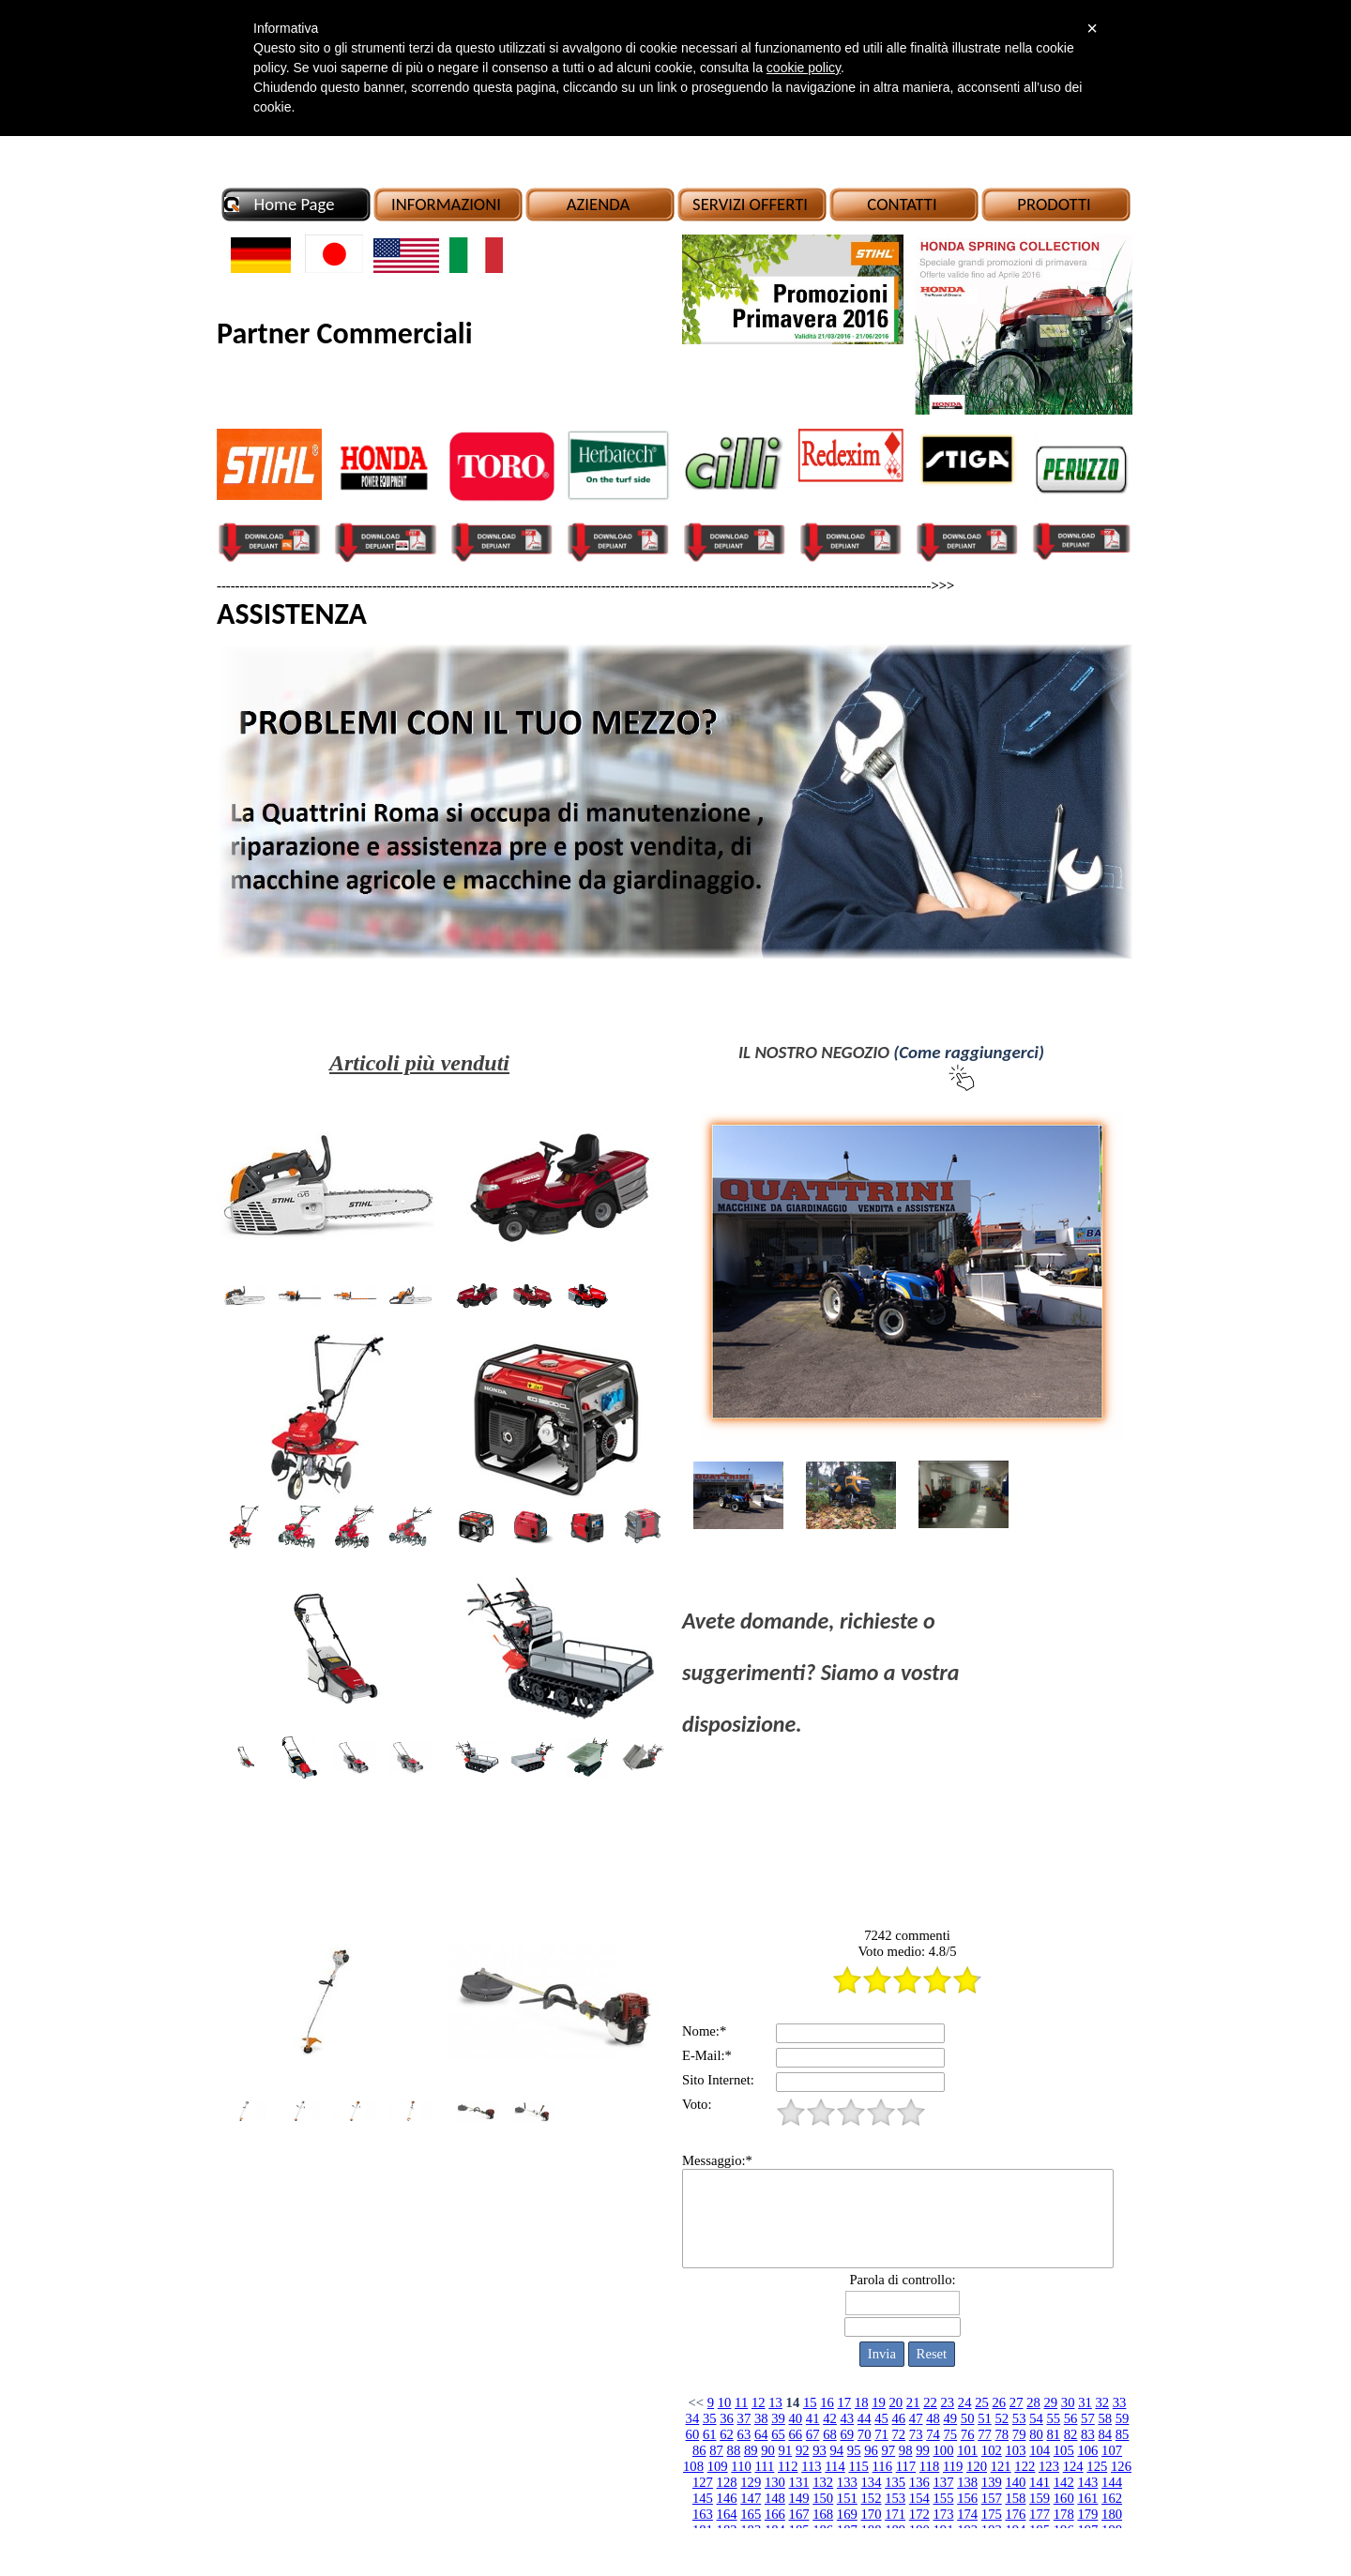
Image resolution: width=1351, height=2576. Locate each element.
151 (847, 2498)
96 (871, 2450)
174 (967, 2514)
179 (1087, 2514)
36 (727, 2418)
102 (991, 2450)
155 (943, 2498)
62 (727, 2434)
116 (882, 2466)
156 (967, 2498)
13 (775, 2402)
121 (1001, 2466)
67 (813, 2434)
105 (1064, 2450)
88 (734, 2450)
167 (799, 2514)
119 (953, 2466)
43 (848, 2418)
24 (965, 2402)
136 (919, 2482)
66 (796, 2434)
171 (895, 2514)
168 (822, 2514)
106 (1087, 2450)
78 (1001, 2434)
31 (1085, 2402)
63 (744, 2434)
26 (999, 2402)
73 (916, 2434)
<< (697, 2402)
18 (862, 2402)
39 (778, 2418)
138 (967, 2482)
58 (1105, 2418)
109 (717, 2466)
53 (1019, 2418)
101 (967, 2450)
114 (834, 2466)
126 (1121, 2466)
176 (1015, 2514)
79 (1019, 2434)
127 (702, 2482)
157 (991, 2498)
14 (793, 2402)
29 (1050, 2402)
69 (848, 2434)
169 (847, 2514)
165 (750, 2514)
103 (1015, 2450)
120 (976, 2466)
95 (854, 2450)
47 (916, 2418)
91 (786, 2450)
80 (1036, 2434)
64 (761, 2434)
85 (1123, 2434)
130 (775, 2482)
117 (906, 2466)
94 (837, 2450)
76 (968, 2434)
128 (727, 2482)
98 (906, 2450)
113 (811, 2466)
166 (775, 2514)
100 (944, 2450)
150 (822, 2498)
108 (693, 2466)
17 (845, 2402)
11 (741, 2402)
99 (923, 2450)
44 (865, 2418)
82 (1071, 2434)
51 (985, 2418)
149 (799, 2498)
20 (896, 2402)
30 (1068, 2402)
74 (933, 2434)
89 (751, 2450)
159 (1039, 2498)
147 (750, 2498)
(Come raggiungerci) (968, 1052)
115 (858, 2466)
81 (1053, 2434)
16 (827, 2402)
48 (933, 2418)
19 (879, 2402)
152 (871, 2498)
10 (725, 2402)
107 (1111, 2450)
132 (822, 2482)
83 (1088, 2434)
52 (1001, 2418)
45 (881, 2418)
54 (1036, 2418)
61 (710, 2434)
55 (1053, 2418)
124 (1073, 2466)
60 (693, 2434)
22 (930, 2402)
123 (1049, 2466)
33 (1120, 2402)
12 (758, 2402)
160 (1064, 2498)
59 (1123, 2418)
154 (919, 2498)
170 (871, 2514)
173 (943, 2514)
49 (950, 2418)
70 (865, 2434)
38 (761, 2418)
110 (741, 2466)
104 (1039, 2450)
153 (895, 2498)
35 (710, 2418)
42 (830, 2418)
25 (982, 2402)
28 (1033, 2402)
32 (1102, 2402)
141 (1039, 2482)
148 (775, 2498)
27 (1016, 2402)
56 (1071, 2418)
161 (1087, 2498)
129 (750, 2482)
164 (727, 2514)
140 (1015, 2482)
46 (899, 2418)
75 (950, 2434)
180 (1111, 2514)
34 (693, 2418)
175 (991, 2514)
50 (968, 2418)
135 (895, 2482)
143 (1087, 2482)
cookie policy (804, 67)
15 (810, 2402)
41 (813, 2418)
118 (929, 2466)
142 (1064, 2482)
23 (948, 2402)
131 (799, 2482)
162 (1111, 2498)
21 (913, 2402)
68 (830, 2434)
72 (899, 2434)
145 (702, 2498)
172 (919, 2514)
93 (819, 2450)
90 (768, 2450)
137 (943, 2482)
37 (744, 2418)
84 (1105, 2434)
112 (787, 2466)
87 (716, 2450)
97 (889, 2450)
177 (1039, 2514)
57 (1088, 2418)
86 (699, 2450)
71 (881, 2434)
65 (778, 2434)
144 (1111, 2482)
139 (991, 2482)
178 (1064, 2514)
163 (702, 2514)
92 (803, 2450)
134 (871, 2482)
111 (764, 2466)
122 (1024, 2466)
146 (727, 2498)
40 (796, 2418)
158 (1015, 2498)
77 (985, 2434)
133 (847, 2482)
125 (1096, 2466)
